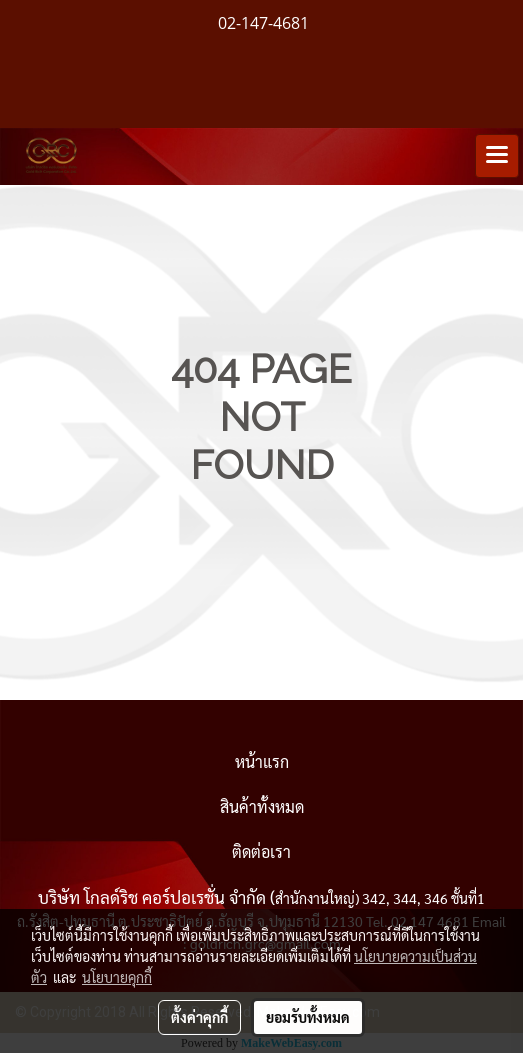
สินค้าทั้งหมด (262, 806)
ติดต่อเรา (261, 851)
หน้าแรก (262, 761)
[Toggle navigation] (497, 156)
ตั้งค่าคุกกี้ (199, 1017)
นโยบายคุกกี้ (117, 977)
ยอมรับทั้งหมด (308, 1017)
